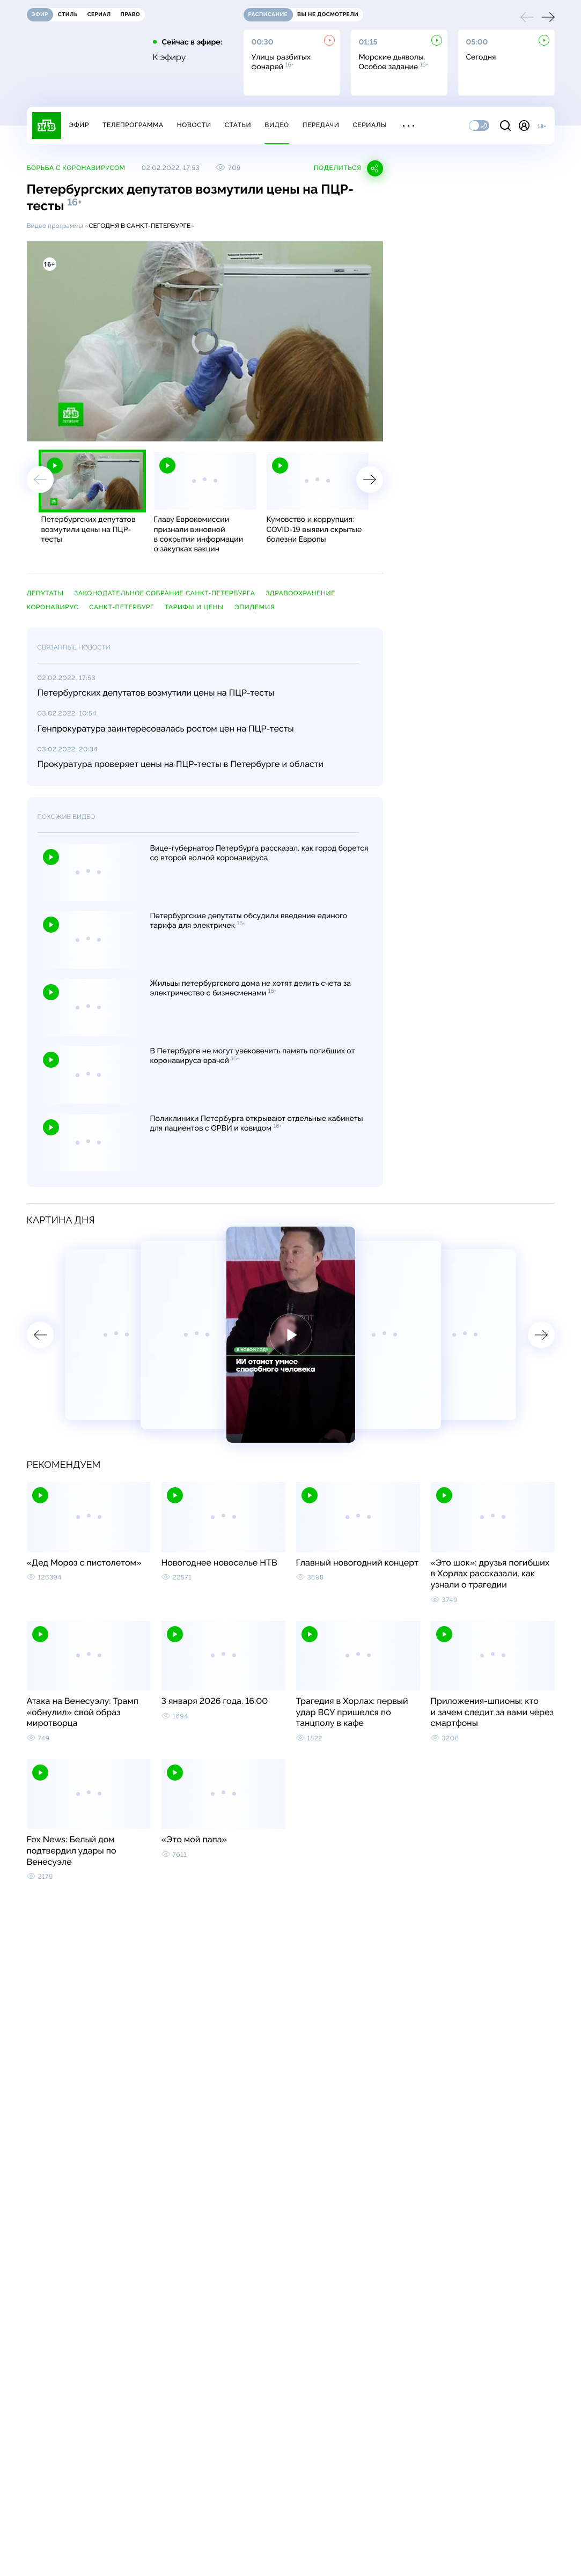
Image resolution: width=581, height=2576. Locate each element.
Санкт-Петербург (121, 607)
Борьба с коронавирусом (76, 168)
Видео (276, 125)
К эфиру (169, 57)
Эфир (79, 125)
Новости (194, 125)
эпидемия (254, 607)
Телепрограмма (133, 125)
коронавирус (53, 607)
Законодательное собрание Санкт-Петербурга (164, 593)
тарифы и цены (194, 607)
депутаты (45, 593)
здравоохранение (300, 593)
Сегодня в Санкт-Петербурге (139, 226)
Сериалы (370, 125)
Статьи (238, 125)
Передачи (321, 125)
